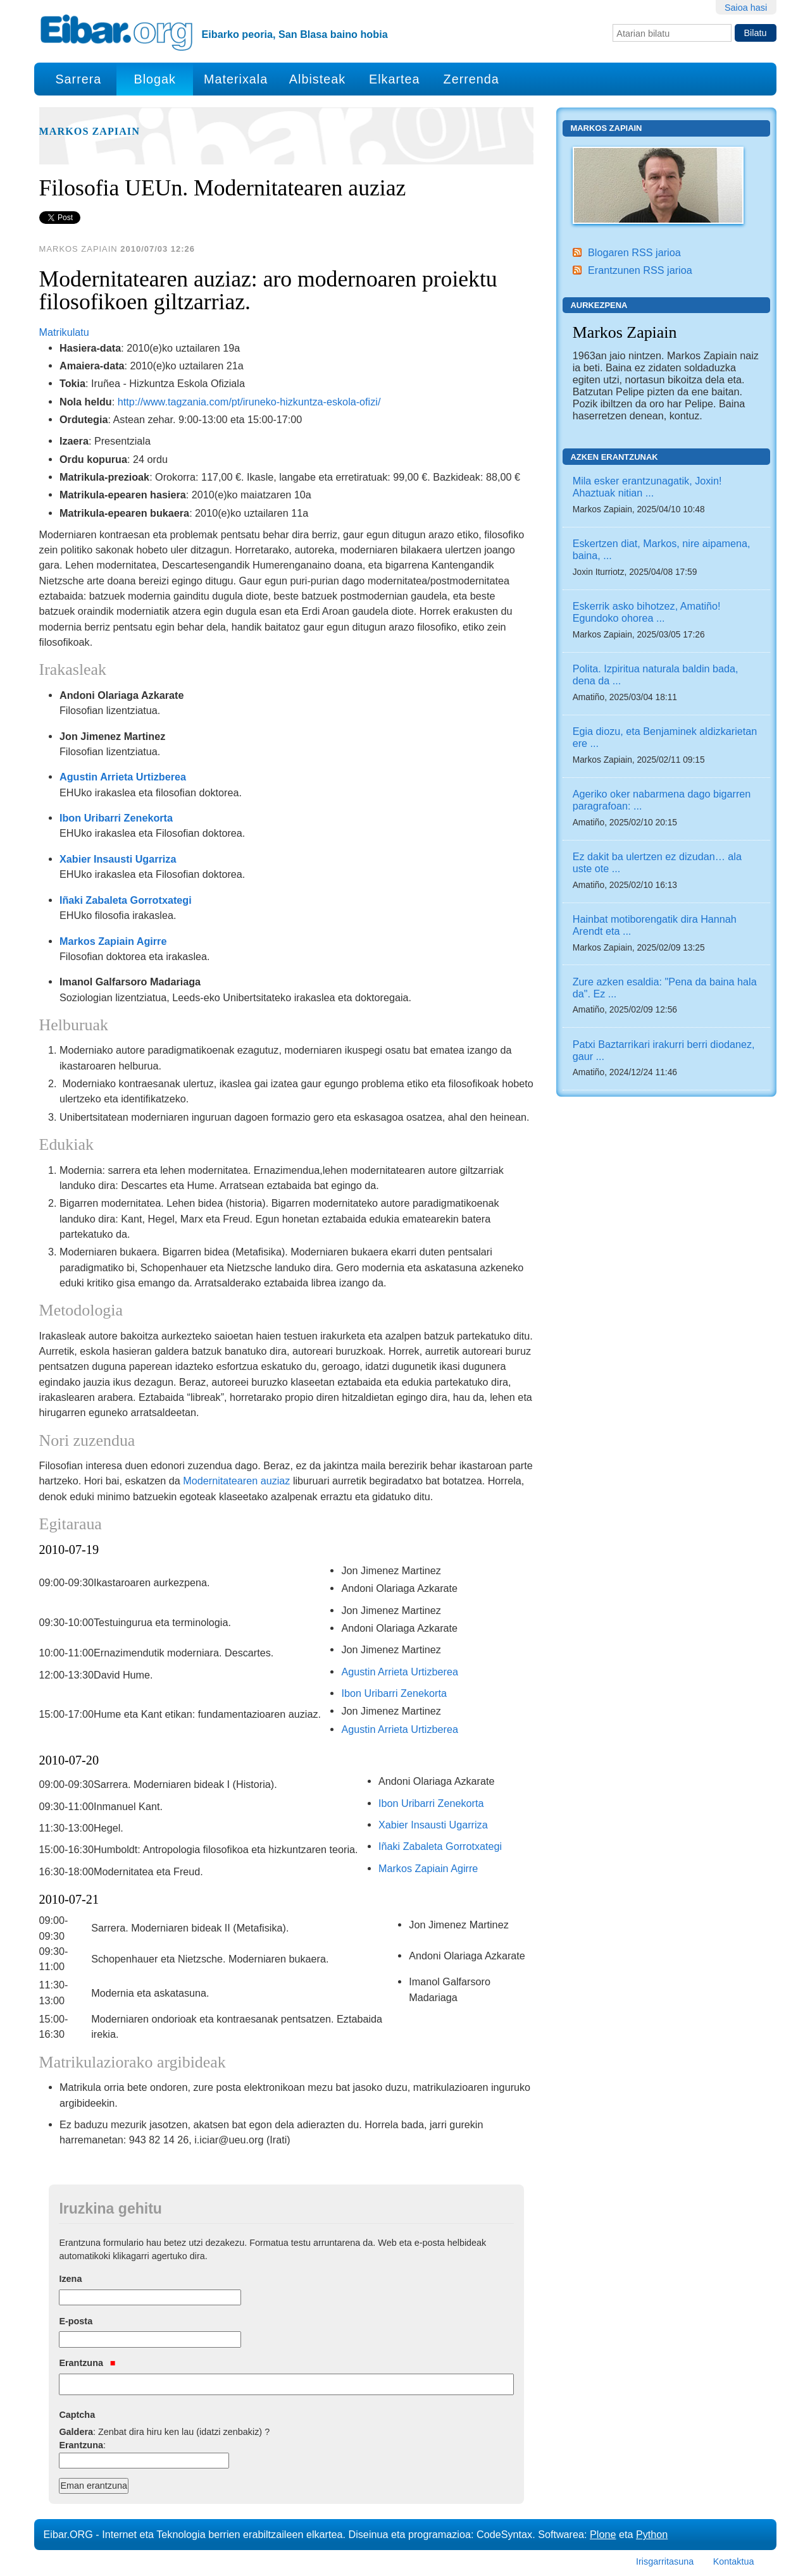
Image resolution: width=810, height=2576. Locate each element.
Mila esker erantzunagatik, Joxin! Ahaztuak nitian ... (647, 486)
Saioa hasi (746, 8)
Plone (603, 2534)
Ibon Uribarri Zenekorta (116, 817)
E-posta (75, 2321)
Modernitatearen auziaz (236, 1480)
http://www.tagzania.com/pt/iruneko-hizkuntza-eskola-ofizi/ (249, 401)
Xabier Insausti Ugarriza (117, 859)
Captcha (77, 2415)
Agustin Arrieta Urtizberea (122, 776)
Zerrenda (471, 79)
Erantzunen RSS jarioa (640, 270)
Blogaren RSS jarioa (634, 252)
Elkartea (394, 79)
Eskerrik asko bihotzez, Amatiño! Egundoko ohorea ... (647, 612)
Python (652, 2534)
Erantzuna (87, 2363)
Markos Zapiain (89, 131)
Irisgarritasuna (665, 2561)
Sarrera (78, 79)
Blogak (154, 79)
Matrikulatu (64, 332)
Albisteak (317, 79)
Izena (70, 2279)
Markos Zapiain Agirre (112, 941)
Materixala (236, 79)
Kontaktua (733, 2561)
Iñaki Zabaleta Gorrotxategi (125, 900)
